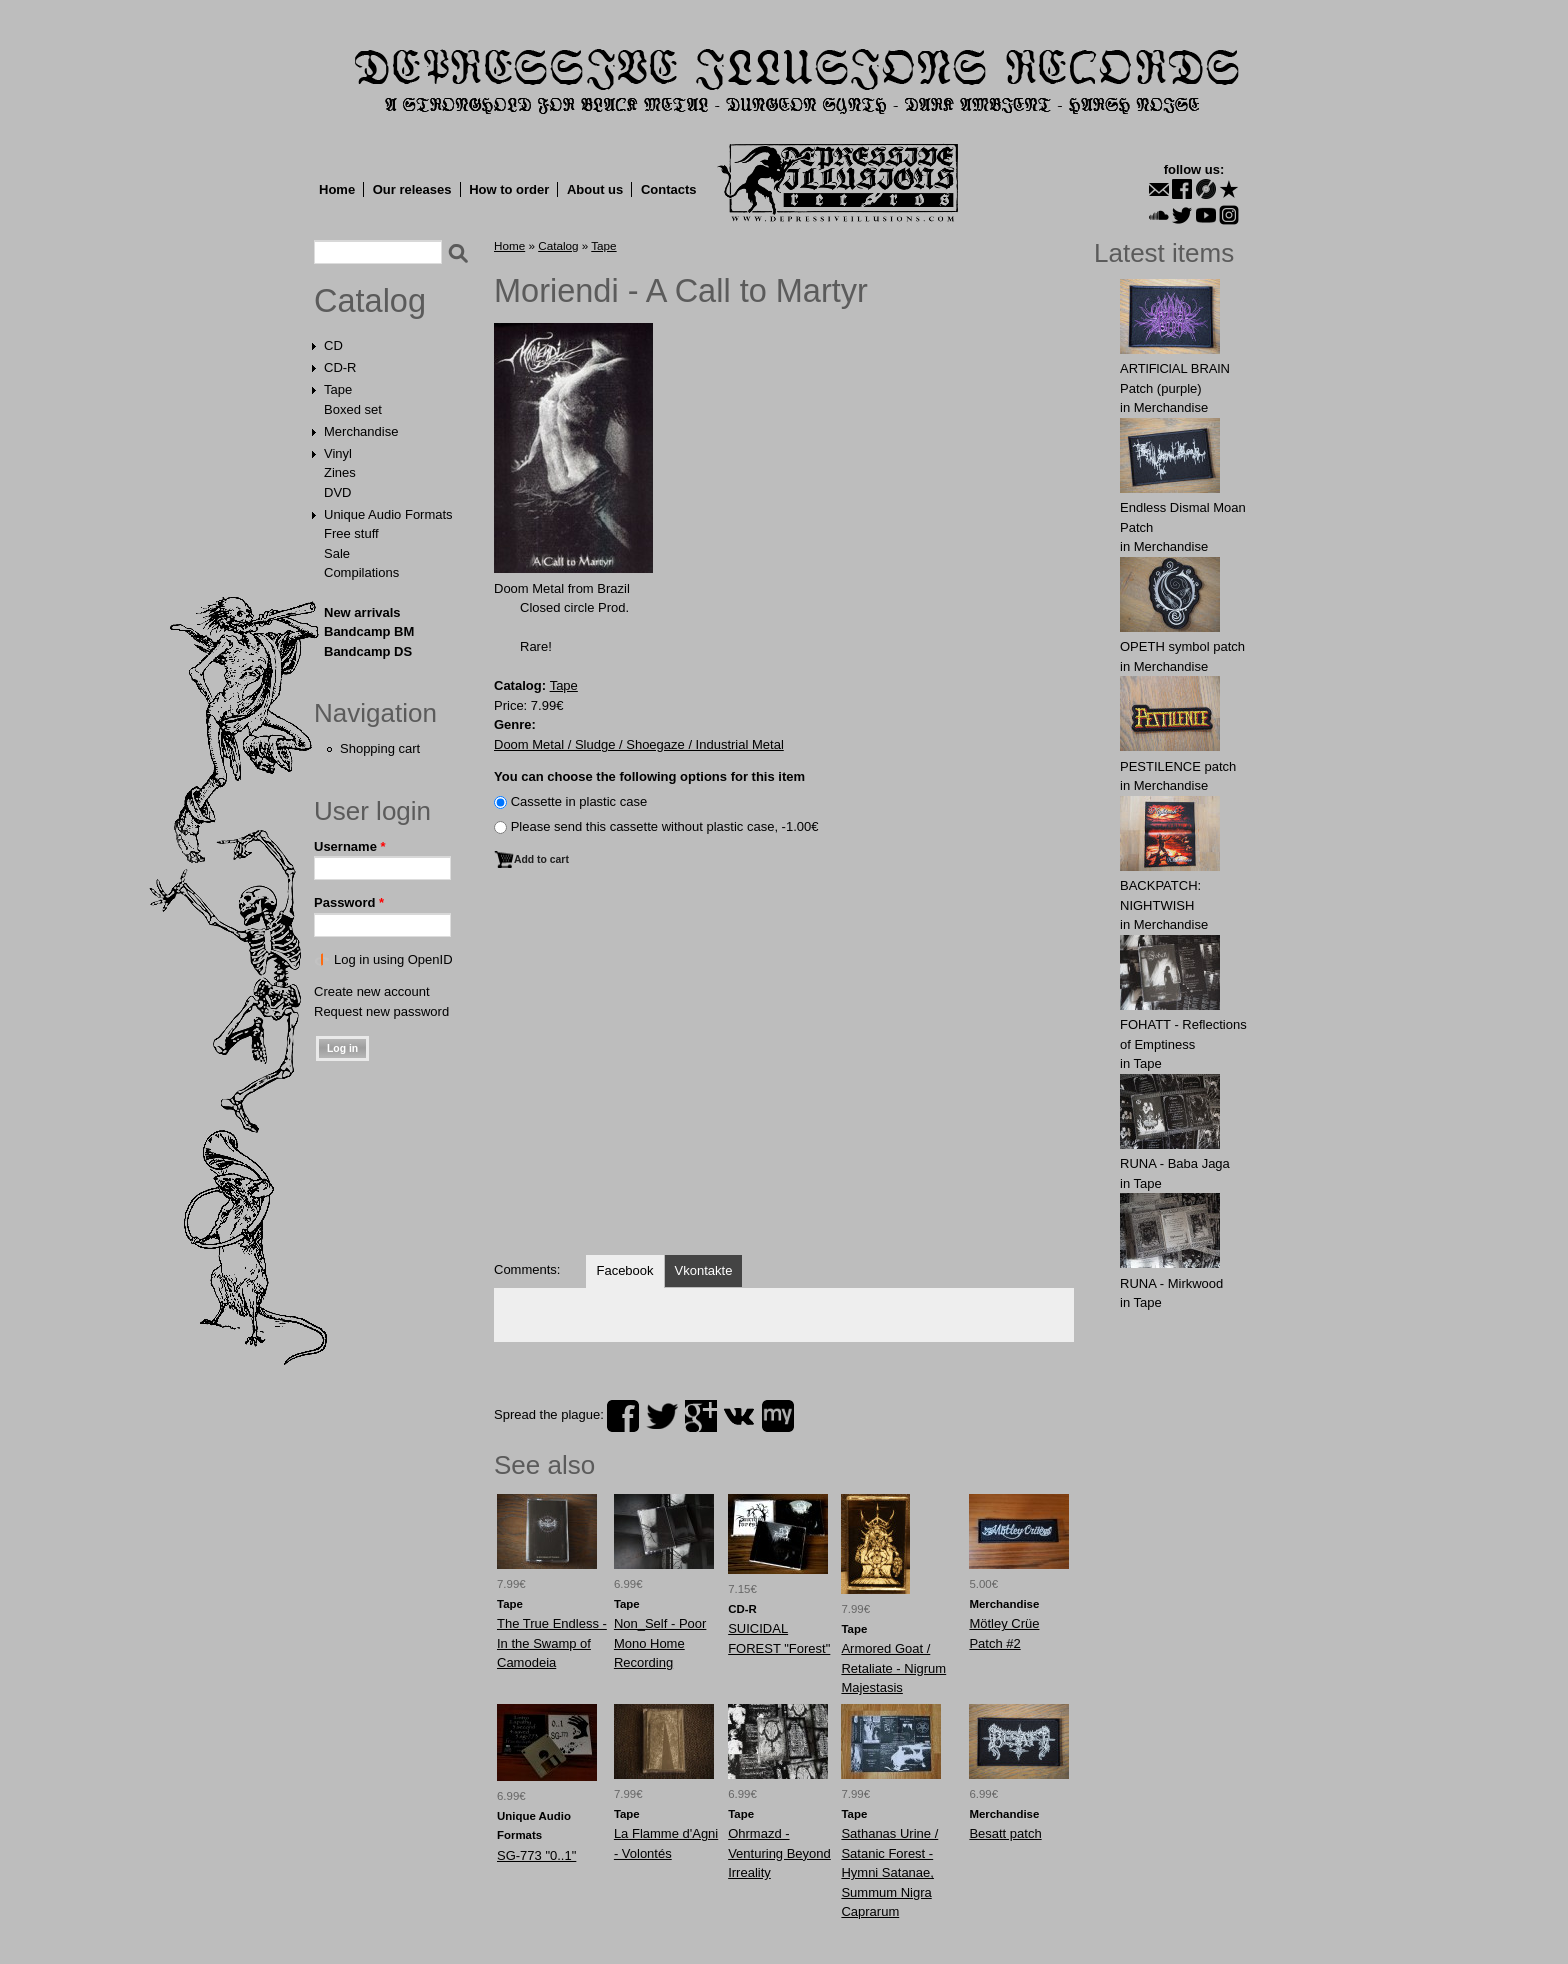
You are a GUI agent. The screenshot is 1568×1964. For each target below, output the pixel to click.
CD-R (340, 367)
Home (337, 189)
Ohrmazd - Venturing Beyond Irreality (779, 1853)
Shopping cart (380, 748)
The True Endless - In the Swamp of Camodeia (552, 1643)
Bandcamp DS (368, 651)
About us (595, 189)
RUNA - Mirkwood (1171, 1283)
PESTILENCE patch (1178, 766)
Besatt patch (1005, 1833)
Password (349, 902)
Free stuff (351, 533)
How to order (509, 189)
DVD (337, 492)
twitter (662, 1416)
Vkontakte (704, 1270)
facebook (623, 1416)
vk (739, 1416)
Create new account (372, 991)
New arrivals (362, 612)
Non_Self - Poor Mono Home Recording (660, 1643)
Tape (338, 389)
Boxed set (353, 409)
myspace (778, 1416)
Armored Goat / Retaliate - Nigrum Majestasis (893, 1668)
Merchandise (361, 431)
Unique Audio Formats (388, 514)
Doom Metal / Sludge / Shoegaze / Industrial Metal (639, 744)
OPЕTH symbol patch (1182, 646)
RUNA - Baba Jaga (1175, 1163)
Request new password (381, 1011)
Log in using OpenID (393, 959)
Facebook (624, 1270)
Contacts (669, 189)
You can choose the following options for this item (649, 776)
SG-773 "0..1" (536, 1855)
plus (701, 1416)
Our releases (412, 189)
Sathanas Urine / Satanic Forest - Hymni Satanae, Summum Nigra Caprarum (889, 1872)
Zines (340, 472)
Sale (337, 553)
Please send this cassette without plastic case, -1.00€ (665, 826)
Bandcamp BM (369, 631)
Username (350, 846)
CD (333, 345)
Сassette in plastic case (579, 801)
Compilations (361, 572)
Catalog (370, 301)
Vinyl (338, 453)
